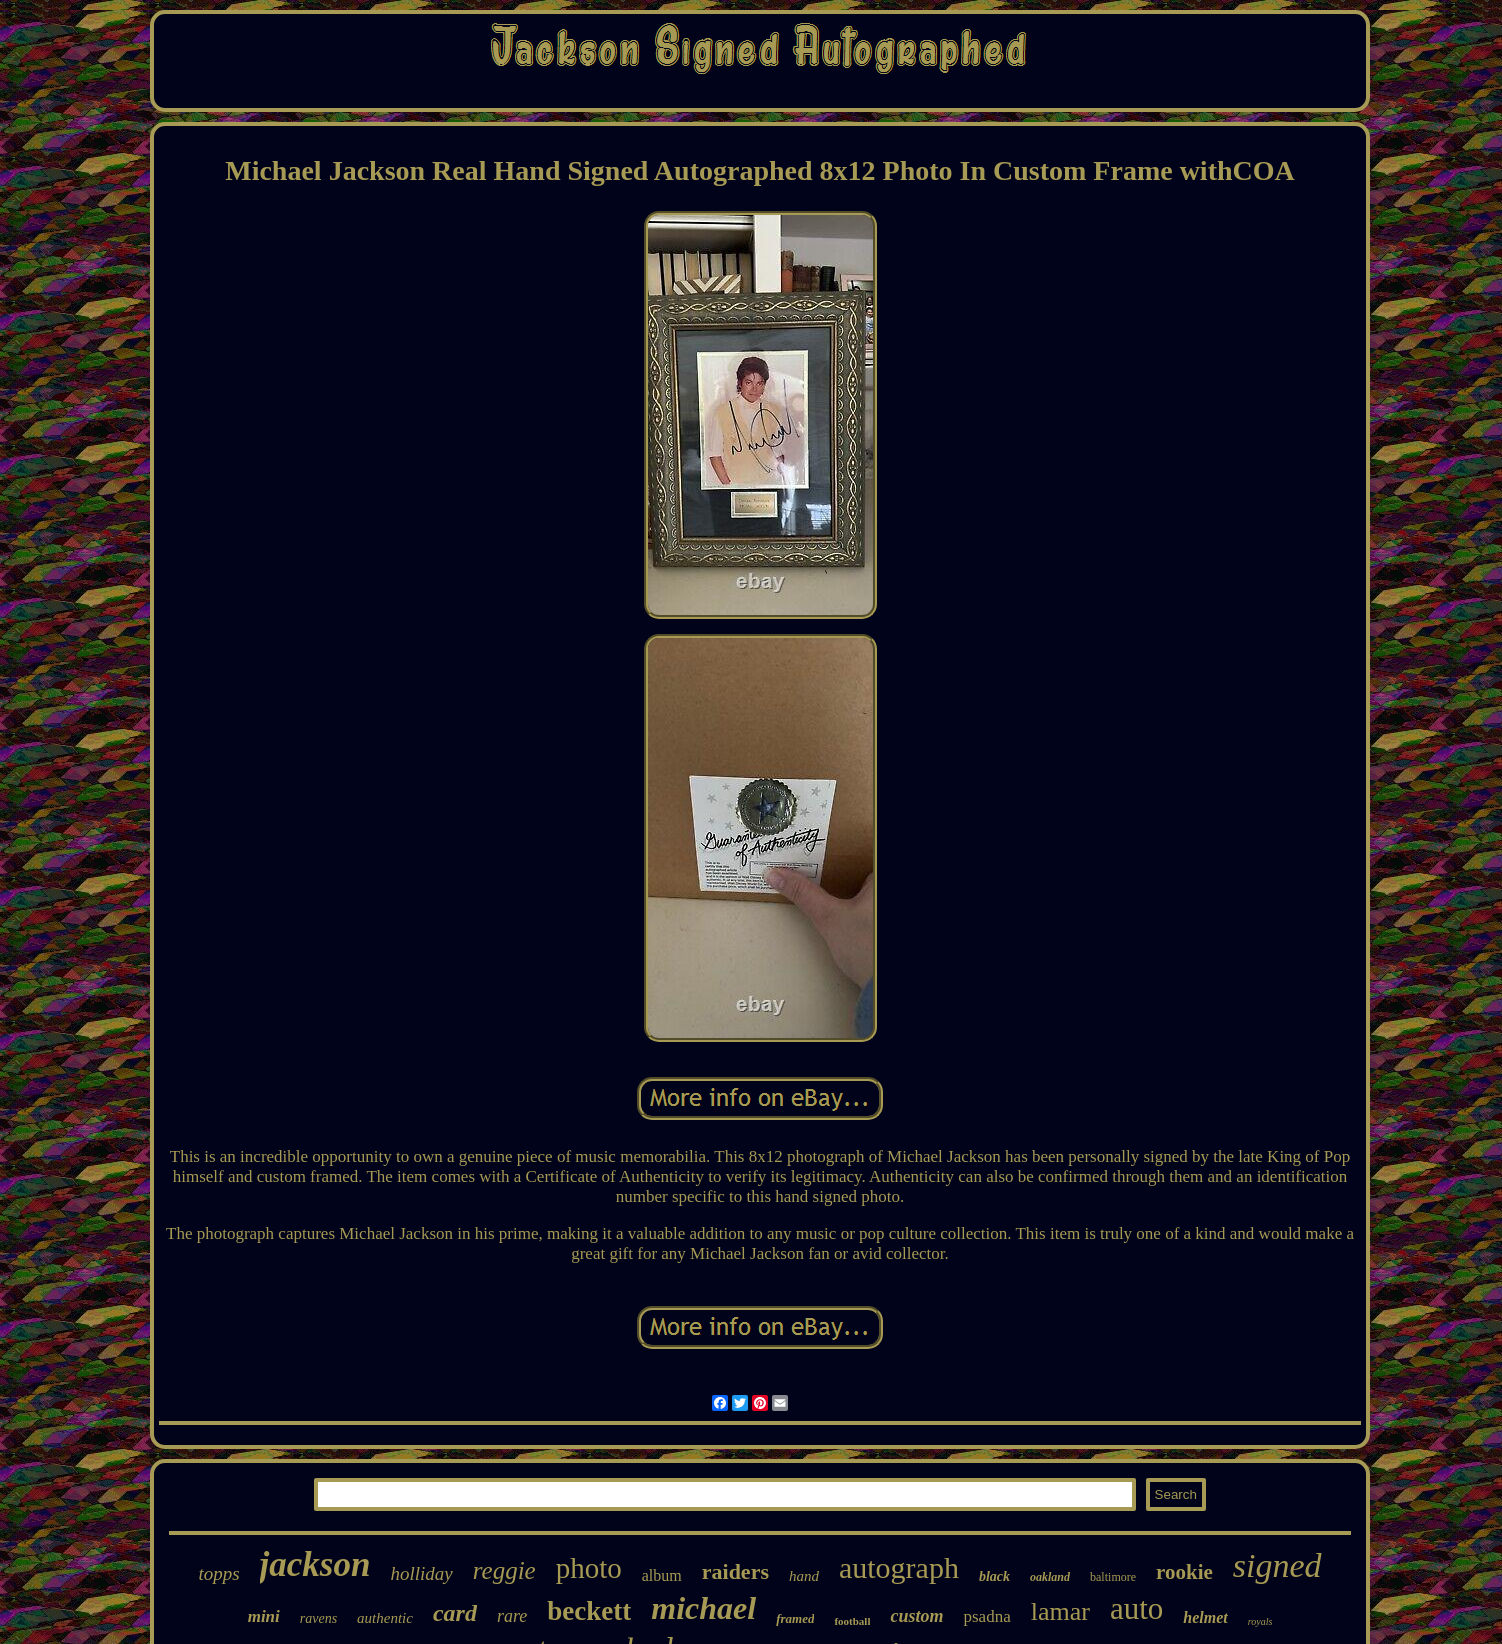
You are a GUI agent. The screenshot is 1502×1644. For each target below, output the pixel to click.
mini (264, 1616)
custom (916, 1616)
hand (804, 1576)
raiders (735, 1571)
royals (1260, 1621)
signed (1277, 1565)
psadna (986, 1616)
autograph (899, 1567)
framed (795, 1618)
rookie (1184, 1572)
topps (218, 1573)
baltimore (1113, 1577)
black (994, 1576)
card (455, 1613)
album (662, 1575)
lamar (1060, 1611)
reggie (504, 1570)
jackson (315, 1564)
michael (703, 1608)
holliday (421, 1573)
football (852, 1621)
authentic (385, 1618)
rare (512, 1616)
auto (1136, 1608)
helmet (1205, 1617)
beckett (589, 1611)
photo (589, 1568)
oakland (1050, 1577)
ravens (318, 1618)
